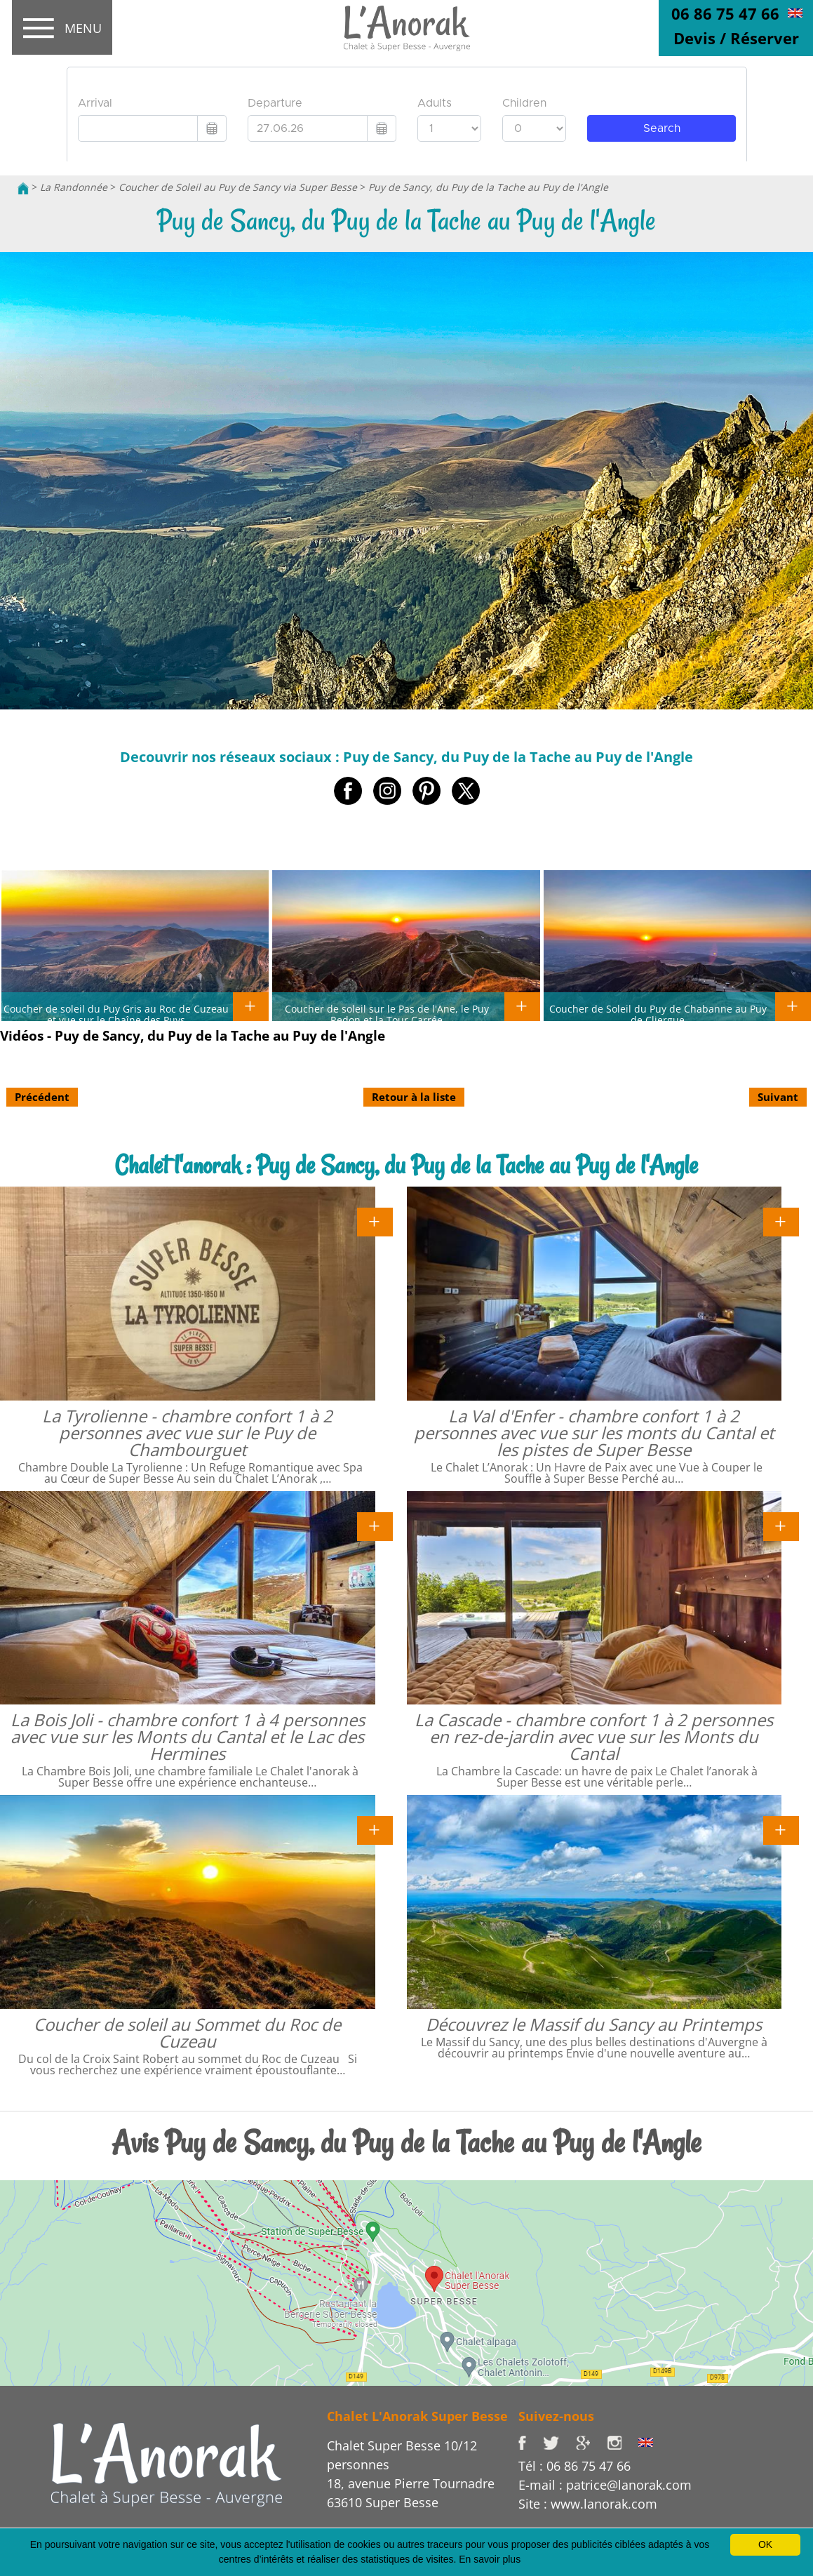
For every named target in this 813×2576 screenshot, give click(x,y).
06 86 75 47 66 (725, 13)
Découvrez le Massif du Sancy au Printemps (594, 2024)
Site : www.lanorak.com (587, 2503)
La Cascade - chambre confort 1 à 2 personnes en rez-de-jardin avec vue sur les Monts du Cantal (594, 1736)
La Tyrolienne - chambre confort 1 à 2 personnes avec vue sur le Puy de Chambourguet (187, 1432)
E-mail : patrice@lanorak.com (605, 2484)
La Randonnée (73, 187)
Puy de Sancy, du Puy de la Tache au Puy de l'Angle (488, 187)
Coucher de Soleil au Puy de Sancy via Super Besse (238, 187)
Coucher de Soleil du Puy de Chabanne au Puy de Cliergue (658, 1014)
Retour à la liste (414, 1097)
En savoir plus (489, 2559)
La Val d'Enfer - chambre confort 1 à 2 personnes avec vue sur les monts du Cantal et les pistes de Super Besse (594, 1432)
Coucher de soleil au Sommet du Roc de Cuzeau (187, 2033)
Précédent (42, 1097)
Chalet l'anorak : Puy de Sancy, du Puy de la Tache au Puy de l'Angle (406, 1165)
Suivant (778, 1097)
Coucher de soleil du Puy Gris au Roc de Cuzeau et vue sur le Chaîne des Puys (116, 1014)
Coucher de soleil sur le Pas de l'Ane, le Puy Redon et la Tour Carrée (387, 1014)
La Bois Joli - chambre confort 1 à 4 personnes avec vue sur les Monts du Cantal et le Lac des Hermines (188, 1736)
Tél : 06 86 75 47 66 (574, 2465)
